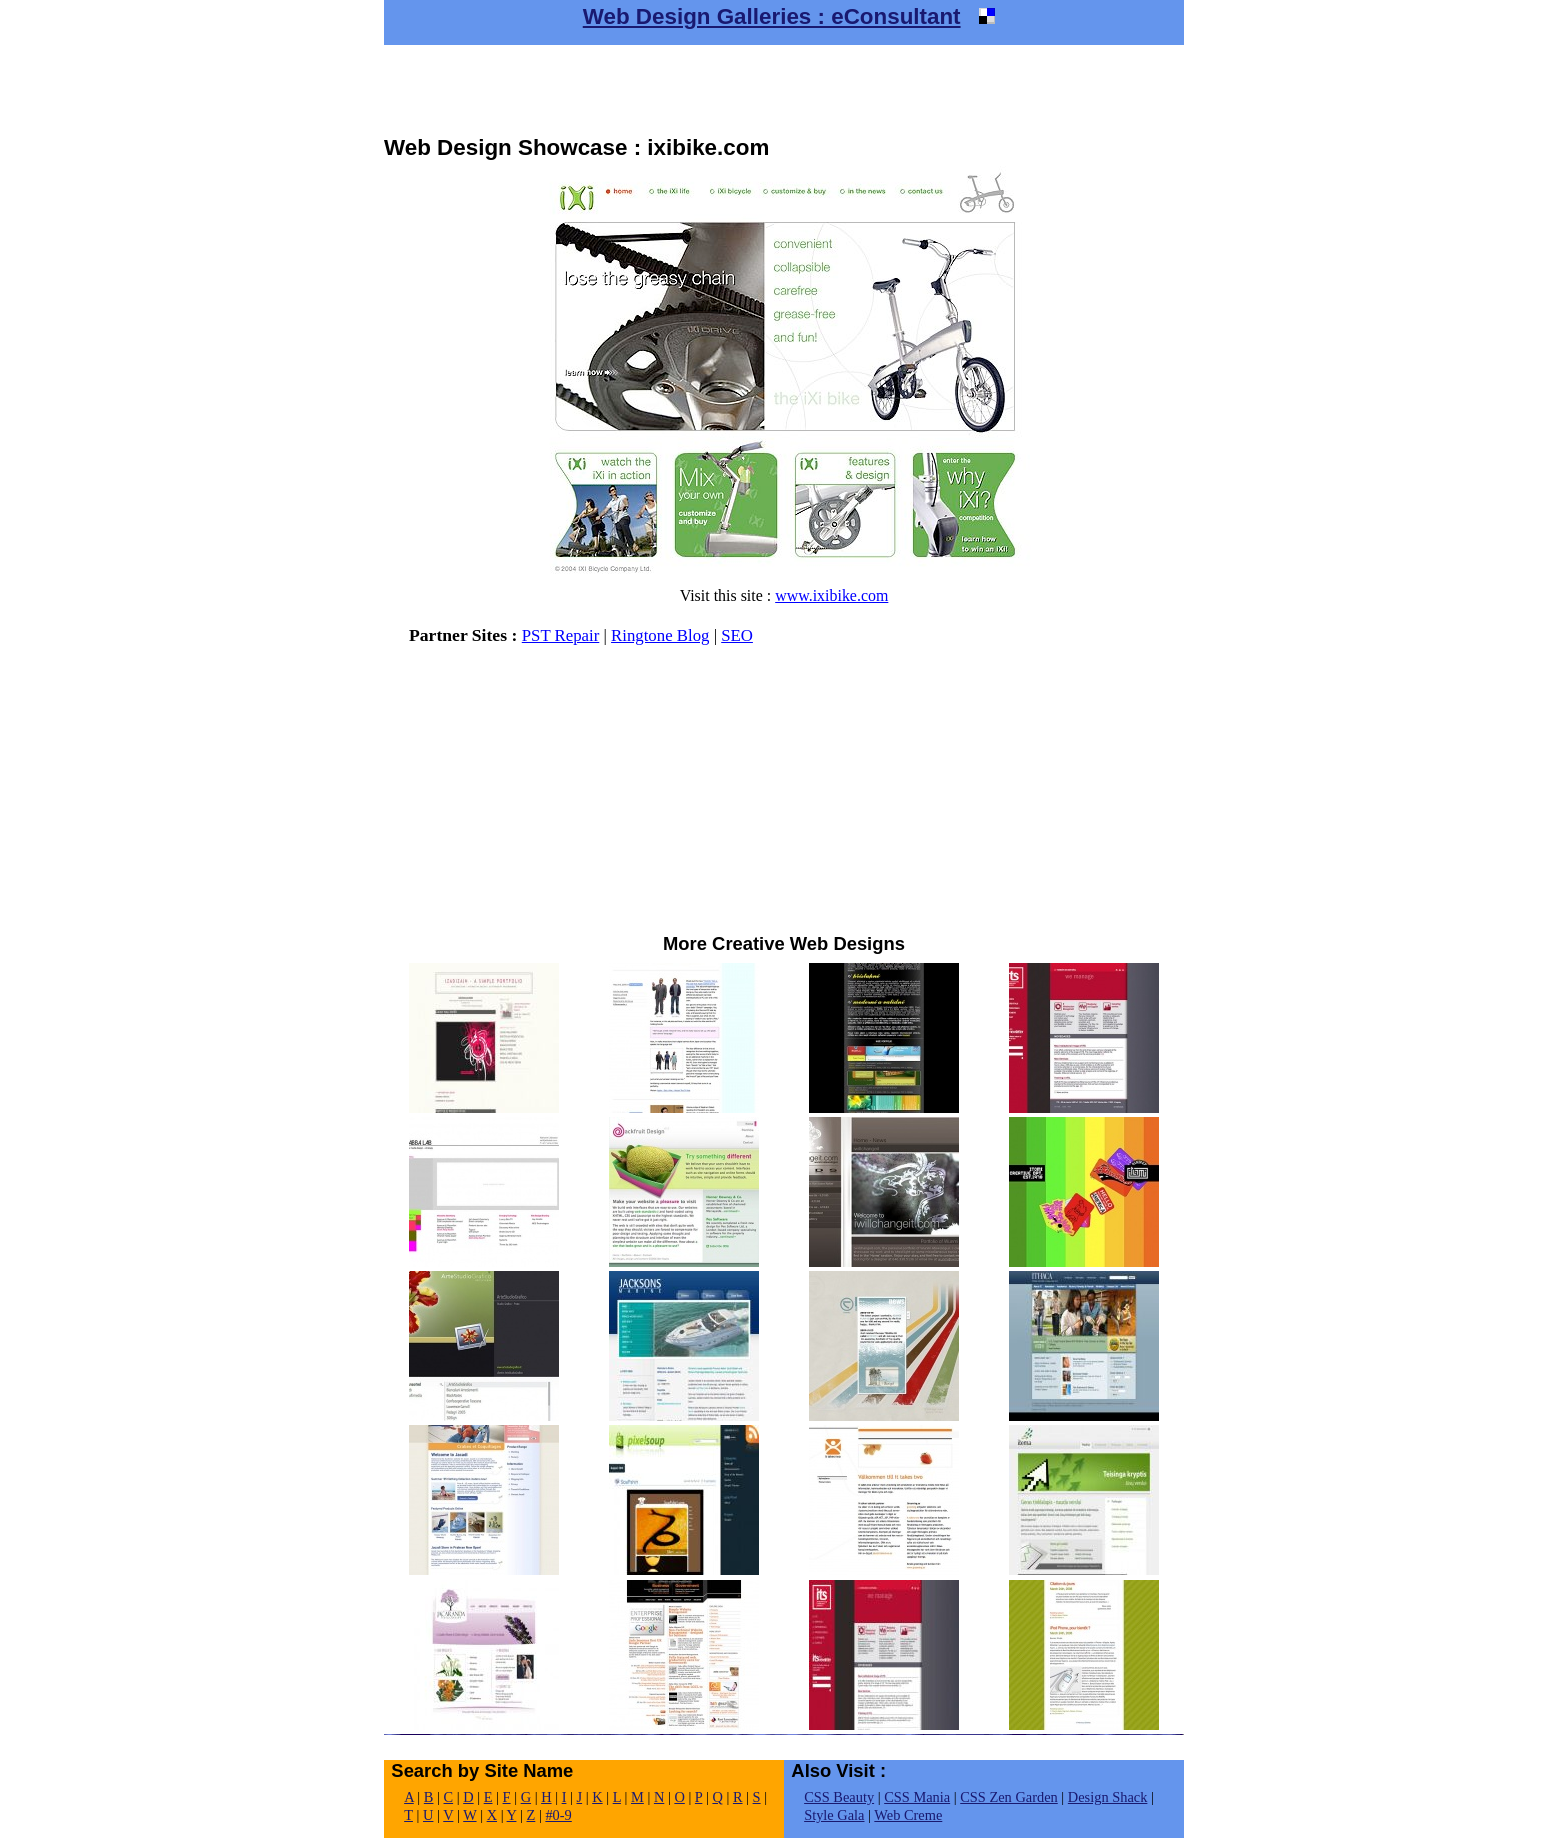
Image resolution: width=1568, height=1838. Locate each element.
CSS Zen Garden (1009, 1797)
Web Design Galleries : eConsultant (772, 16)
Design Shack (1108, 1797)
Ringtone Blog (660, 635)
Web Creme (908, 1815)
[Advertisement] (784, 90)
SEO (737, 635)
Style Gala (834, 1815)
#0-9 (558, 1815)
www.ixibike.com (831, 595)
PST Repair (561, 635)
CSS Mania (917, 1797)
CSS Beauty (839, 1797)
